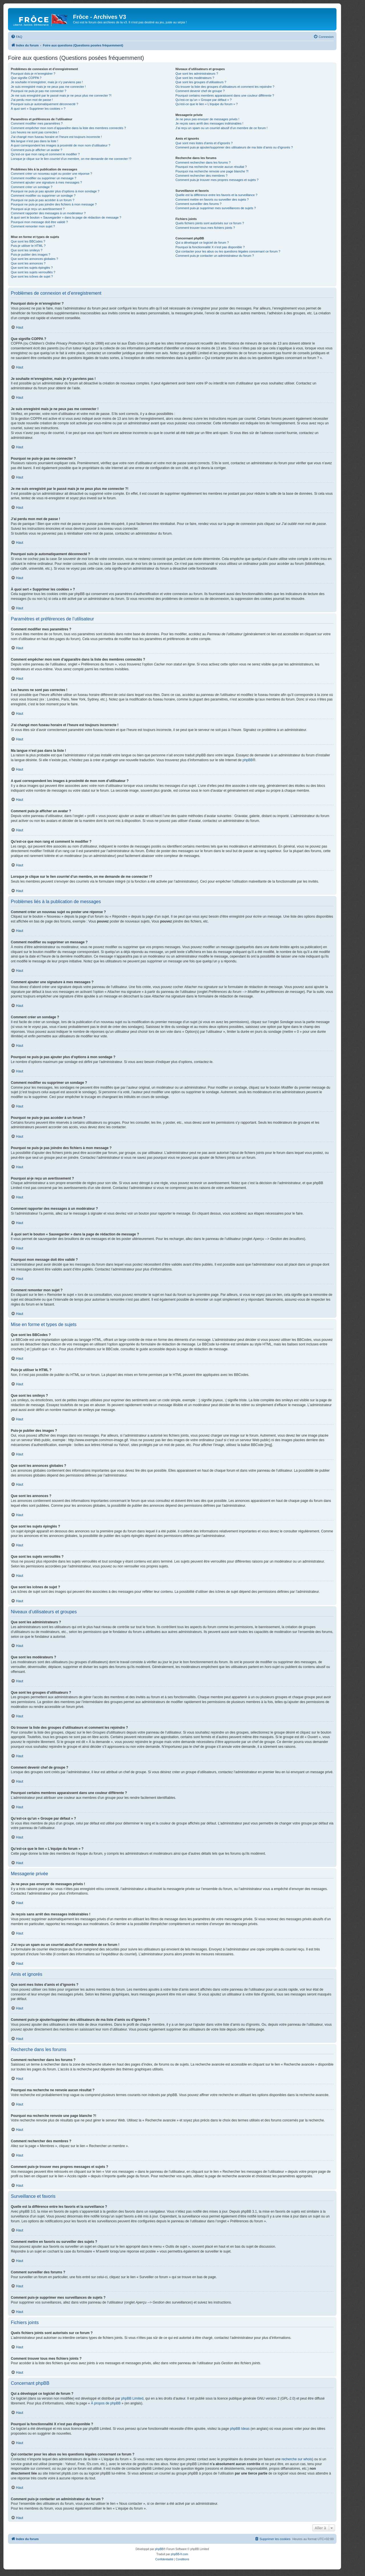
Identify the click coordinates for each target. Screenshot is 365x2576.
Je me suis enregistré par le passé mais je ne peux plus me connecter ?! (61, 95)
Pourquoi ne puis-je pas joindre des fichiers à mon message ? (54, 204)
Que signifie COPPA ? (26, 78)
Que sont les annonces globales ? (34, 258)
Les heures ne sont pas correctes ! (35, 132)
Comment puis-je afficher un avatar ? (36, 150)
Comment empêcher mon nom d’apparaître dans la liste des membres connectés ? (68, 128)
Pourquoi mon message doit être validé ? (39, 222)
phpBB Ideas (240, 2429)
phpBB (247, 760)
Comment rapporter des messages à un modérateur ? (48, 213)
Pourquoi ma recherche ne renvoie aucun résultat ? (211, 166)
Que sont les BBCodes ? (28, 241)
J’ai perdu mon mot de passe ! (32, 99)
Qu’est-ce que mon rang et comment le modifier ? (45, 154)
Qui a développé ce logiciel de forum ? (202, 242)
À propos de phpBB (106, 2403)
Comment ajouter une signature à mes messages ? (46, 182)
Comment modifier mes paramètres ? (37, 123)
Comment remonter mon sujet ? (33, 226)
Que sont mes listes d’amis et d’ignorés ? (204, 143)
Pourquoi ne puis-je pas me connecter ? (38, 91)
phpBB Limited (132, 2398)
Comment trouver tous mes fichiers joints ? (205, 227)
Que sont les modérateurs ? (194, 78)
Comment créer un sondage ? (31, 187)
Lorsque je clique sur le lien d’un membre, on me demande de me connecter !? (71, 158)
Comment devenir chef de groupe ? (199, 91)
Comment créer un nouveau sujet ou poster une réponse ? (51, 173)
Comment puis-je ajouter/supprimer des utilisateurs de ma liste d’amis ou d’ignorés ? (234, 147)
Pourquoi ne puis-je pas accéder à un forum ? (42, 200)
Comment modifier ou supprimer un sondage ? (43, 195)
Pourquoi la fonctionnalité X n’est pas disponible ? (210, 247)
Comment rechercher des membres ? (201, 175)
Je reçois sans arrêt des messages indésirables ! (209, 123)
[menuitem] (16, 36)
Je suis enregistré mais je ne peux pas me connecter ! (48, 86)
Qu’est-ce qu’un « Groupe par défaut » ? (203, 99)
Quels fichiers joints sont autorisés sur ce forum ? (209, 223)
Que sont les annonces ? (28, 263)
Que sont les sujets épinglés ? (32, 267)
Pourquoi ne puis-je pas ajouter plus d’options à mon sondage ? (55, 191)
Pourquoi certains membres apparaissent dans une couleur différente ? (224, 95)
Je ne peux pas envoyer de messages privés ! (207, 119)
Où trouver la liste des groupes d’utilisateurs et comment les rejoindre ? (224, 86)
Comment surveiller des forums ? (198, 203)
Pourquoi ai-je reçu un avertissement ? (37, 209)
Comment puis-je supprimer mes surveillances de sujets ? (215, 208)
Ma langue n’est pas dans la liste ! (34, 141)
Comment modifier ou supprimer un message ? (43, 178)
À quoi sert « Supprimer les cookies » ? (38, 108)
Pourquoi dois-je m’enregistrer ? (33, 73)
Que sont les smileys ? (26, 250)
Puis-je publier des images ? (30, 254)
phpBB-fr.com (179, 2554)
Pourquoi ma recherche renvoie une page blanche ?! (211, 171)
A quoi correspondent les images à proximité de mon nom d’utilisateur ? (60, 145)
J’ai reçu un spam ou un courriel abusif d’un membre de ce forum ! (221, 128)
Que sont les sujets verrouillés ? (33, 272)
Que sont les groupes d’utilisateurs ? (200, 82)
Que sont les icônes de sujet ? (32, 276)
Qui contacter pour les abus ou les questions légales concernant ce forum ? (227, 251)
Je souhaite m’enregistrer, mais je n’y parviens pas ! (47, 82)
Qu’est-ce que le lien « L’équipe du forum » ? (206, 104)
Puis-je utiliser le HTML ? (28, 245)
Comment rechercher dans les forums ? (202, 162)
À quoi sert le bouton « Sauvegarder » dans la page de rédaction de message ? (66, 217)
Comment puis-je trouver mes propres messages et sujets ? (216, 180)
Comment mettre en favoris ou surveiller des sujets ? (212, 199)
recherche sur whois (296, 2459)
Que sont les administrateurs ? (196, 73)
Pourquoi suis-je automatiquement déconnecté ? (44, 104)
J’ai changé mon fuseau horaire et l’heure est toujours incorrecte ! (56, 137)
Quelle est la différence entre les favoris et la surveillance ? (216, 195)
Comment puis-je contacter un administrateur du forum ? (214, 255)
